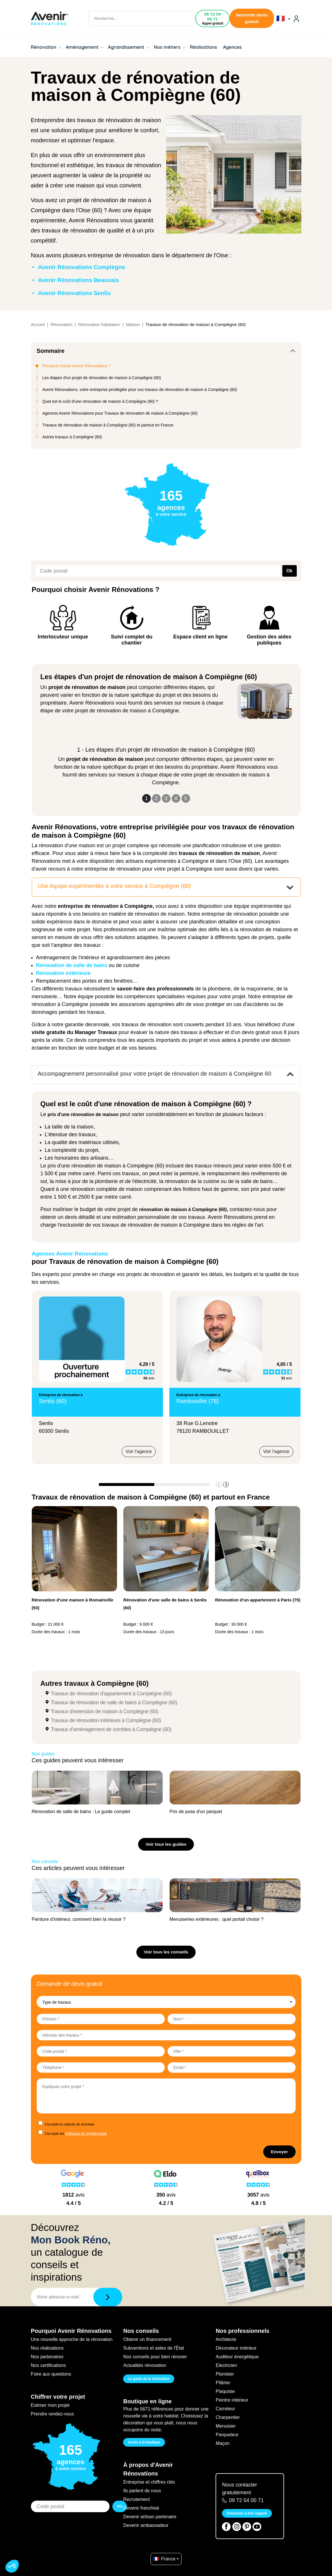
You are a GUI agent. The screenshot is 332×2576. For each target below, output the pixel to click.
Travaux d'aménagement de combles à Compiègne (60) (111, 1729)
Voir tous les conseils (166, 1951)
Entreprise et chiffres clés (149, 2482)
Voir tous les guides (166, 1844)
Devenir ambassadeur (145, 2525)
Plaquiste (225, 2391)
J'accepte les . (76, 2134)
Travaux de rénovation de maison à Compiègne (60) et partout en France (107, 425)
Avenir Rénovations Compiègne (82, 267)
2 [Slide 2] (156, 798)
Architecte (226, 2339)
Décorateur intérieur (236, 2348)
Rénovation (46, 47)
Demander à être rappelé (247, 2513)
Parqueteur (227, 2434)
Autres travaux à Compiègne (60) (72, 437)
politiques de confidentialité (86, 2134)
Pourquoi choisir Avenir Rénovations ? (76, 366)
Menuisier (225, 2426)
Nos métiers (169, 47)
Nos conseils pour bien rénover (155, 2356)
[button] (226, 1484)
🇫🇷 (283, 18)
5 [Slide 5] (185, 798)
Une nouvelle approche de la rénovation (72, 2339)
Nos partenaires (47, 2356)
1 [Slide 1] (146, 798)
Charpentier (228, 2417)
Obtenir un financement (147, 2339)
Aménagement (84, 47)
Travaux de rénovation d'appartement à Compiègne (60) (111, 1693)
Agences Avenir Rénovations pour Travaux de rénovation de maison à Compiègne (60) (120, 413)
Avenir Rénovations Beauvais (78, 280)
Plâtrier (223, 2382)
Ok (289, 570)
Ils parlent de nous (142, 2490)
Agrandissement (128, 47)
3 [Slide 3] (165, 798)
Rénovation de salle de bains (71, 965)
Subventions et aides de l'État (153, 2348)
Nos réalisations (47, 2348)
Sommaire (51, 351)
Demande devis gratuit (252, 18)
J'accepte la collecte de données (69, 2124)
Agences (232, 47)
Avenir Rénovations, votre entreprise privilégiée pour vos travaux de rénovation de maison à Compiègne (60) (139, 389)
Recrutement (136, 2499)
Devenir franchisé (141, 2508)
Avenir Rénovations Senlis (75, 293)
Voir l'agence (138, 1451)
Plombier (225, 2374)
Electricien (226, 2365)
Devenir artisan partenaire (149, 2516)
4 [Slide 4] (175, 798)
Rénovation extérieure (63, 973)
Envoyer (279, 2151)
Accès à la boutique (144, 2442)
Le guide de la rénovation (149, 2379)
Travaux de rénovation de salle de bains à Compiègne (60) (114, 1702)
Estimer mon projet (50, 2405)
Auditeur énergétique (237, 2356)
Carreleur (225, 2408)
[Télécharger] (107, 2297)
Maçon (222, 2443)
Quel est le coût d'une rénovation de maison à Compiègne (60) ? (100, 401)
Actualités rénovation (144, 2365)
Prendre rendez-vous (52, 2413)
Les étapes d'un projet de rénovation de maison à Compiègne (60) (101, 377)
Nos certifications (48, 2365)
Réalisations (203, 47)
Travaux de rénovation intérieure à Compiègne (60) (106, 1720)
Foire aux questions (51, 2374)
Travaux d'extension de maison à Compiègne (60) (104, 1711)
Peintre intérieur (232, 2400)
